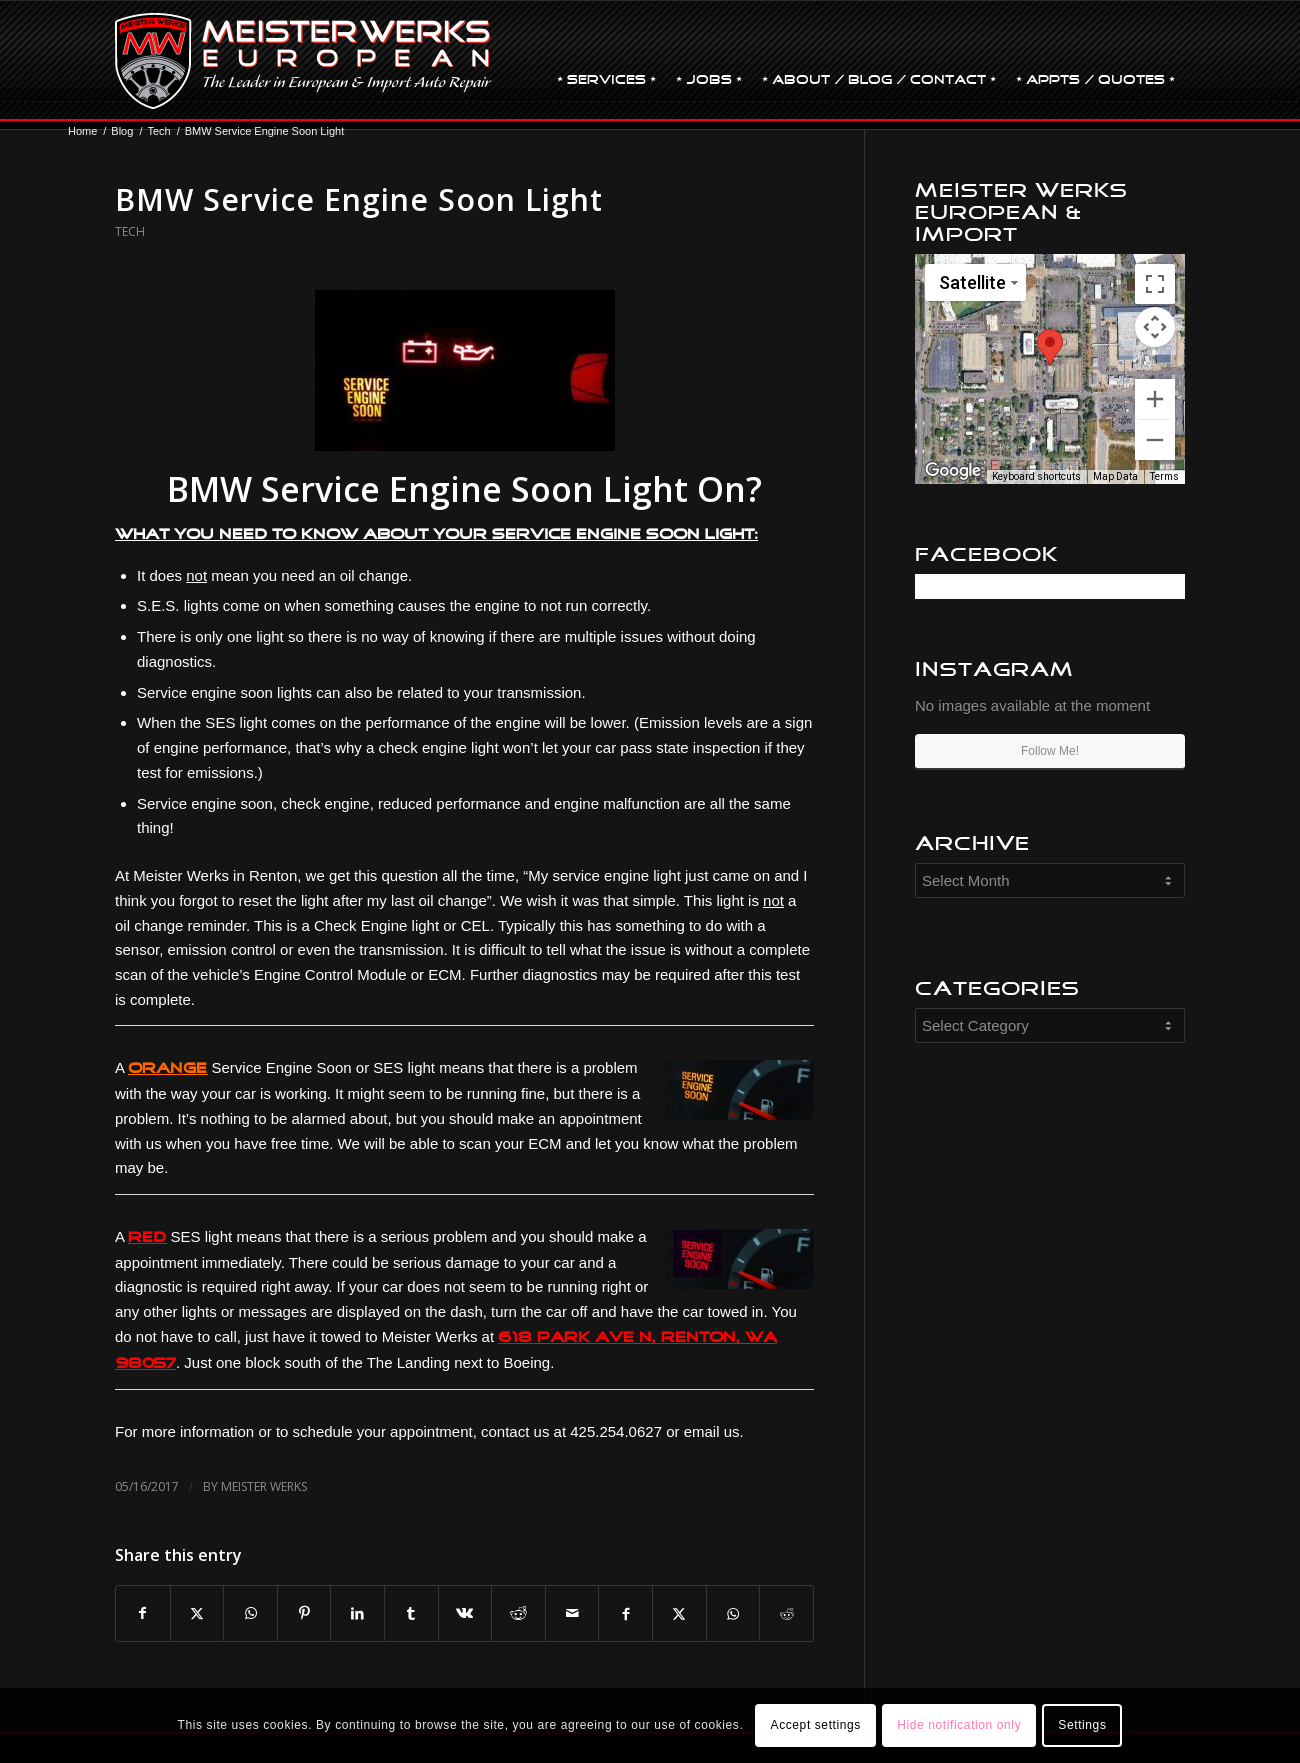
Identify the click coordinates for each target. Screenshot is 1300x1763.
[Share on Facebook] (143, 1613)
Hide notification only (959, 1725)
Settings (1082, 1725)
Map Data (1115, 476)
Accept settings (816, 1725)
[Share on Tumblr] (411, 1613)
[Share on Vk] (465, 1613)
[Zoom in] (1155, 399)
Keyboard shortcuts (1036, 476)
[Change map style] (975, 282)
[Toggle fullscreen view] (1155, 284)
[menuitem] (606, 61)
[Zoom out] (1155, 440)
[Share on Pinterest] (304, 1613)
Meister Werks (264, 1486)
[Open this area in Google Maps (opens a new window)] (953, 471)
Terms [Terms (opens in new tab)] (1164, 476)
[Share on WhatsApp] (250, 1613)
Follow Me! (1050, 751)
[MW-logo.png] (303, 61)
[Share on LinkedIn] (357, 1613)
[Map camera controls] (1155, 327)
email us (712, 1431)
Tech (130, 231)
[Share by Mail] (572, 1613)
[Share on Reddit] (518, 1613)
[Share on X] (197, 1613)
